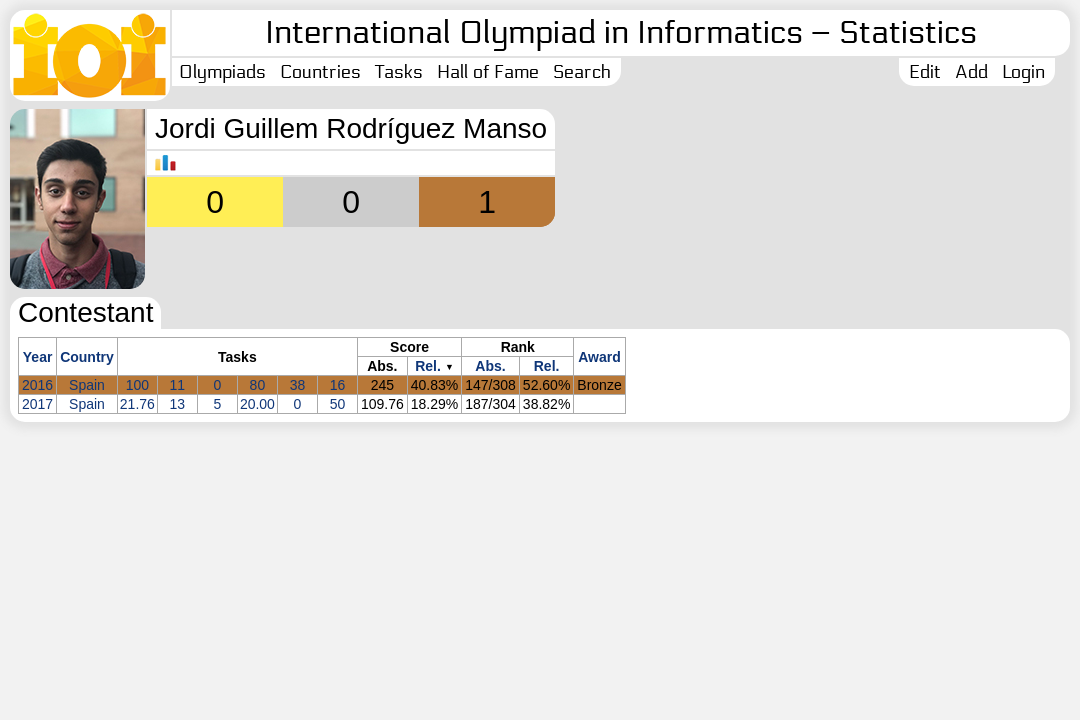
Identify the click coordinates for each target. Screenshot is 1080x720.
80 (258, 385)
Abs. (490, 366)
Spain (87, 385)
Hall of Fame (488, 72)
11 (178, 385)
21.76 (137, 404)
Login (1023, 72)
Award (599, 357)
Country (87, 357)
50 (338, 404)
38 (298, 385)
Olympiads (222, 72)
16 (338, 385)
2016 (37, 385)
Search (582, 72)
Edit (925, 72)
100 (137, 385)
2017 (37, 404)
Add (971, 72)
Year (38, 357)
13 (178, 404)
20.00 (257, 404)
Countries (320, 72)
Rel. (428, 366)
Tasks (399, 72)
